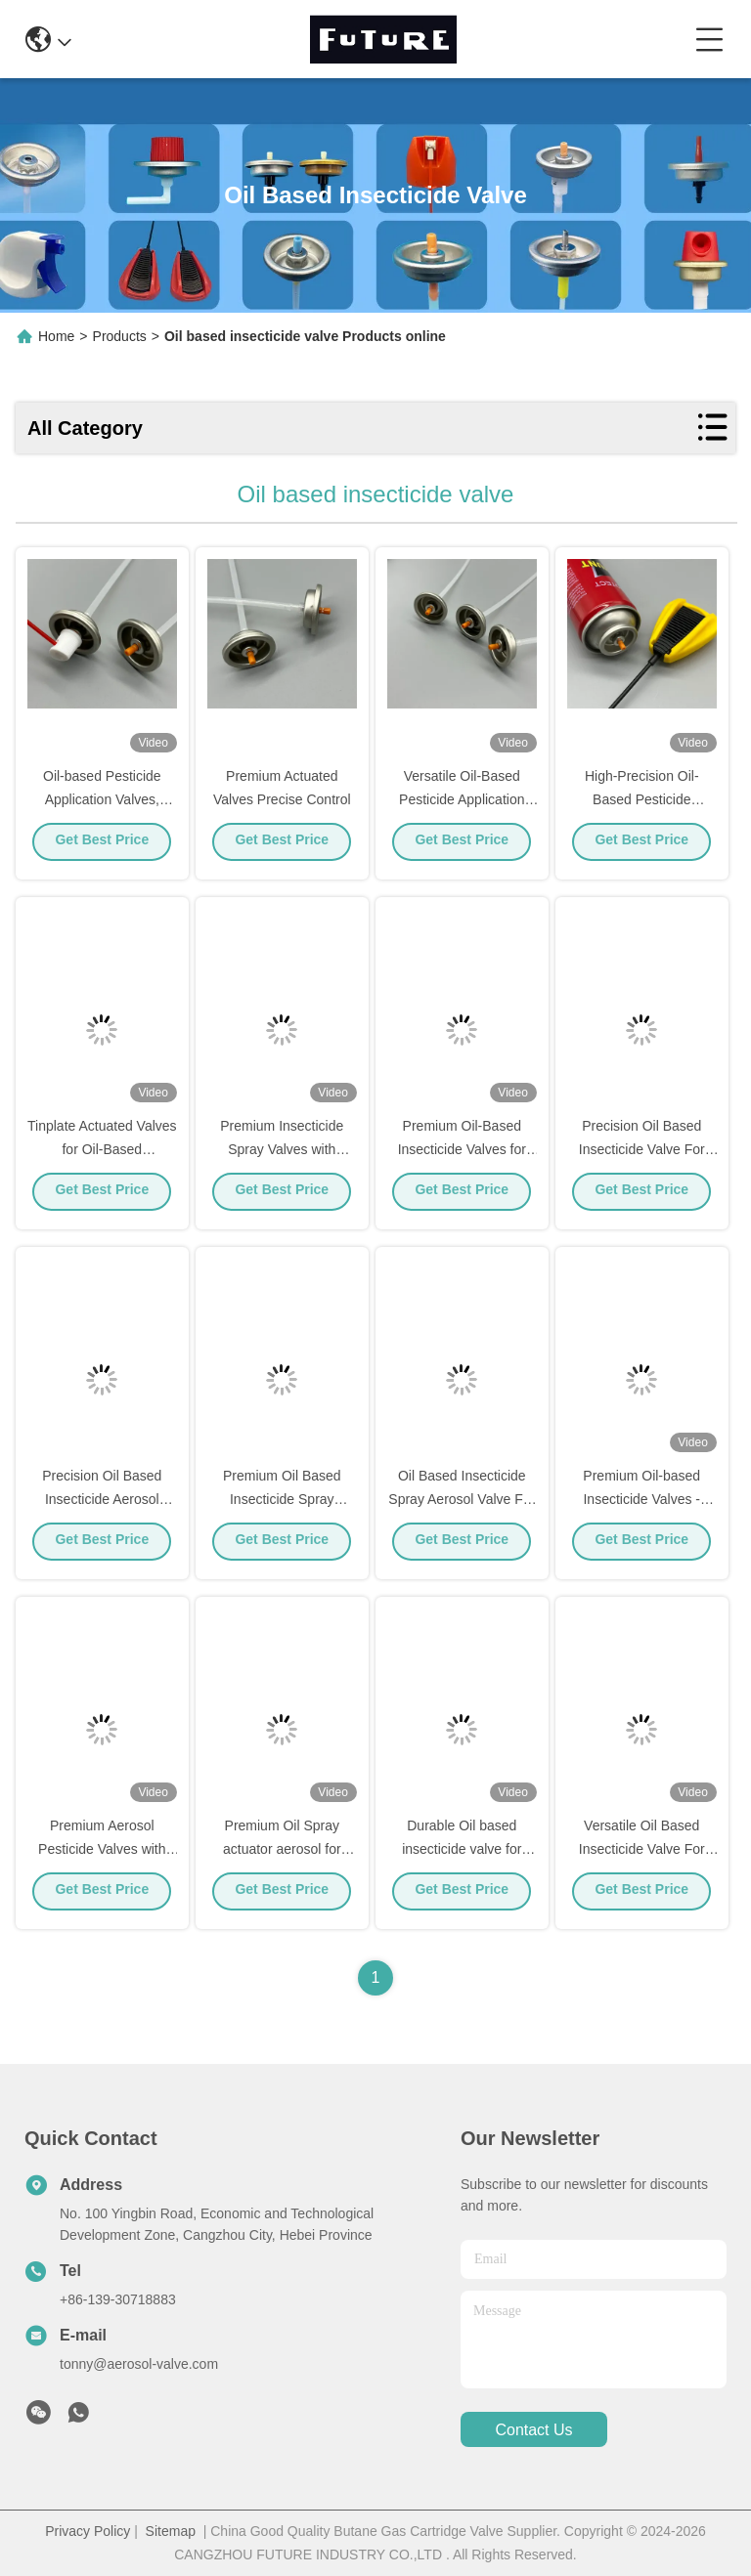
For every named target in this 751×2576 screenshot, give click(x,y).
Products (120, 336)
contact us (533, 2430)
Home (56, 336)
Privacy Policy (87, 2531)
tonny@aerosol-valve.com (139, 2364)
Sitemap (171, 2531)
